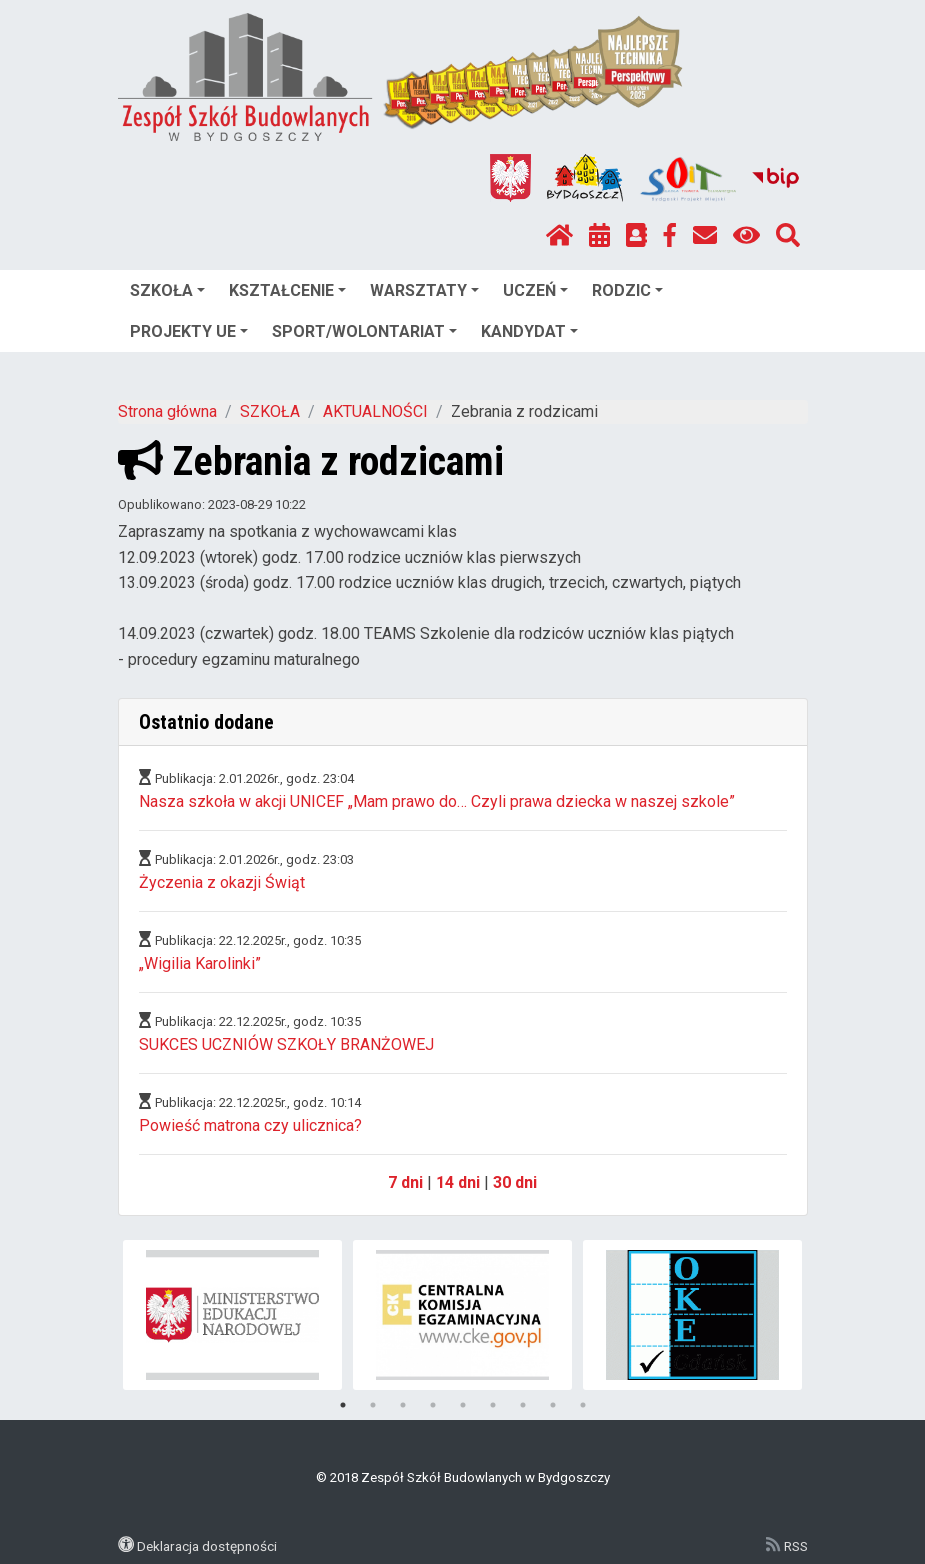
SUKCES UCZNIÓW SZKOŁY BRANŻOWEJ (286, 1044)
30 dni (515, 1182)
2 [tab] (373, 1405)
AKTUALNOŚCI (375, 411)
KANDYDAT (529, 331)
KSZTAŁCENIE (287, 290)
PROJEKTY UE (189, 331)
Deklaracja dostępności (207, 1546)
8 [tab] (553, 1405)
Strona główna (167, 411)
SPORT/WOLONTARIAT (364, 331)
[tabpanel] (232, 1315)
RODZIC (627, 290)
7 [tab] (523, 1405)
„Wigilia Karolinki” (200, 963)
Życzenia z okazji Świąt (222, 882)
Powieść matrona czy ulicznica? (250, 1125)
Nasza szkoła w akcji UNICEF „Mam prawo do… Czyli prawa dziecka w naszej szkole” (437, 801)
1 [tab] (343, 1405)
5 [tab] (463, 1405)
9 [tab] (583, 1405)
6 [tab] (493, 1405)
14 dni (458, 1182)
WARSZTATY (424, 290)
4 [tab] (433, 1405)
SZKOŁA (167, 290)
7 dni (405, 1182)
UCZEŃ (535, 290)
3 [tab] (403, 1405)
